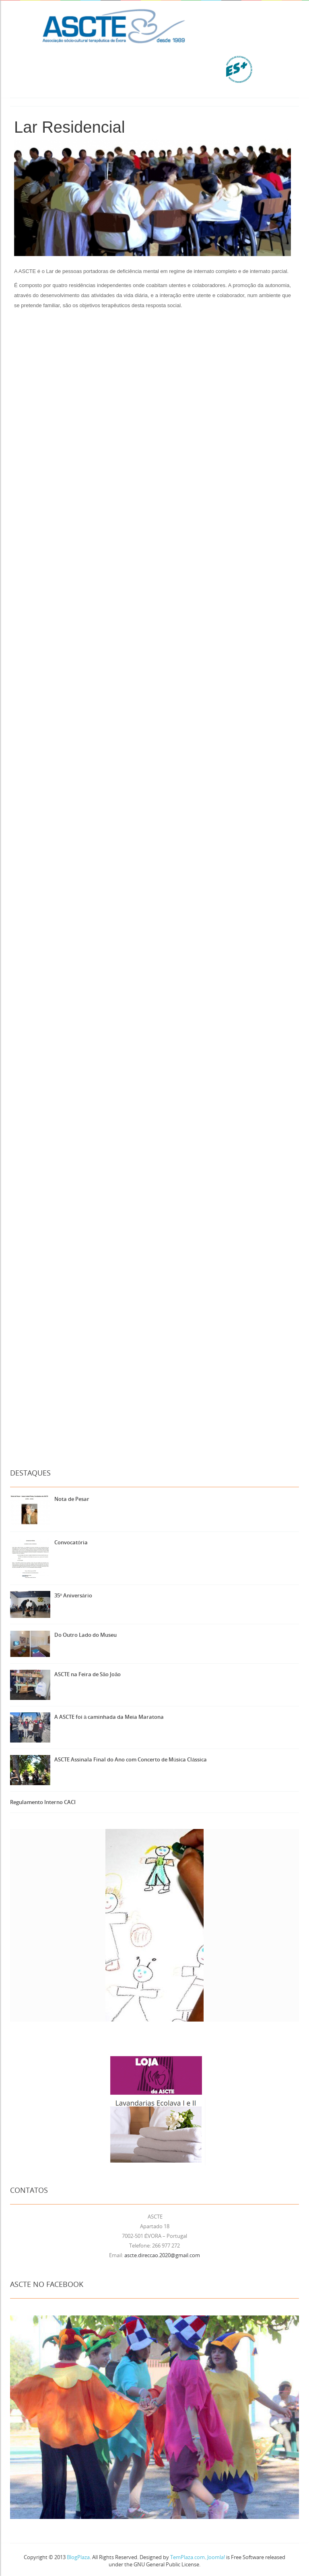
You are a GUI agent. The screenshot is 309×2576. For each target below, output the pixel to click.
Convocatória (71, 1542)
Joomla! (216, 2557)
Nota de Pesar (71, 1498)
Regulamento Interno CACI (43, 1802)
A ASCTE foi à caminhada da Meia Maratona (109, 1716)
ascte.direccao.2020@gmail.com (162, 2255)
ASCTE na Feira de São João (87, 1674)
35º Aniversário (73, 1595)
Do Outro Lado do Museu (85, 1634)
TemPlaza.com (187, 2557)
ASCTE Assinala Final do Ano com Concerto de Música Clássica (130, 1759)
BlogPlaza (78, 2557)
